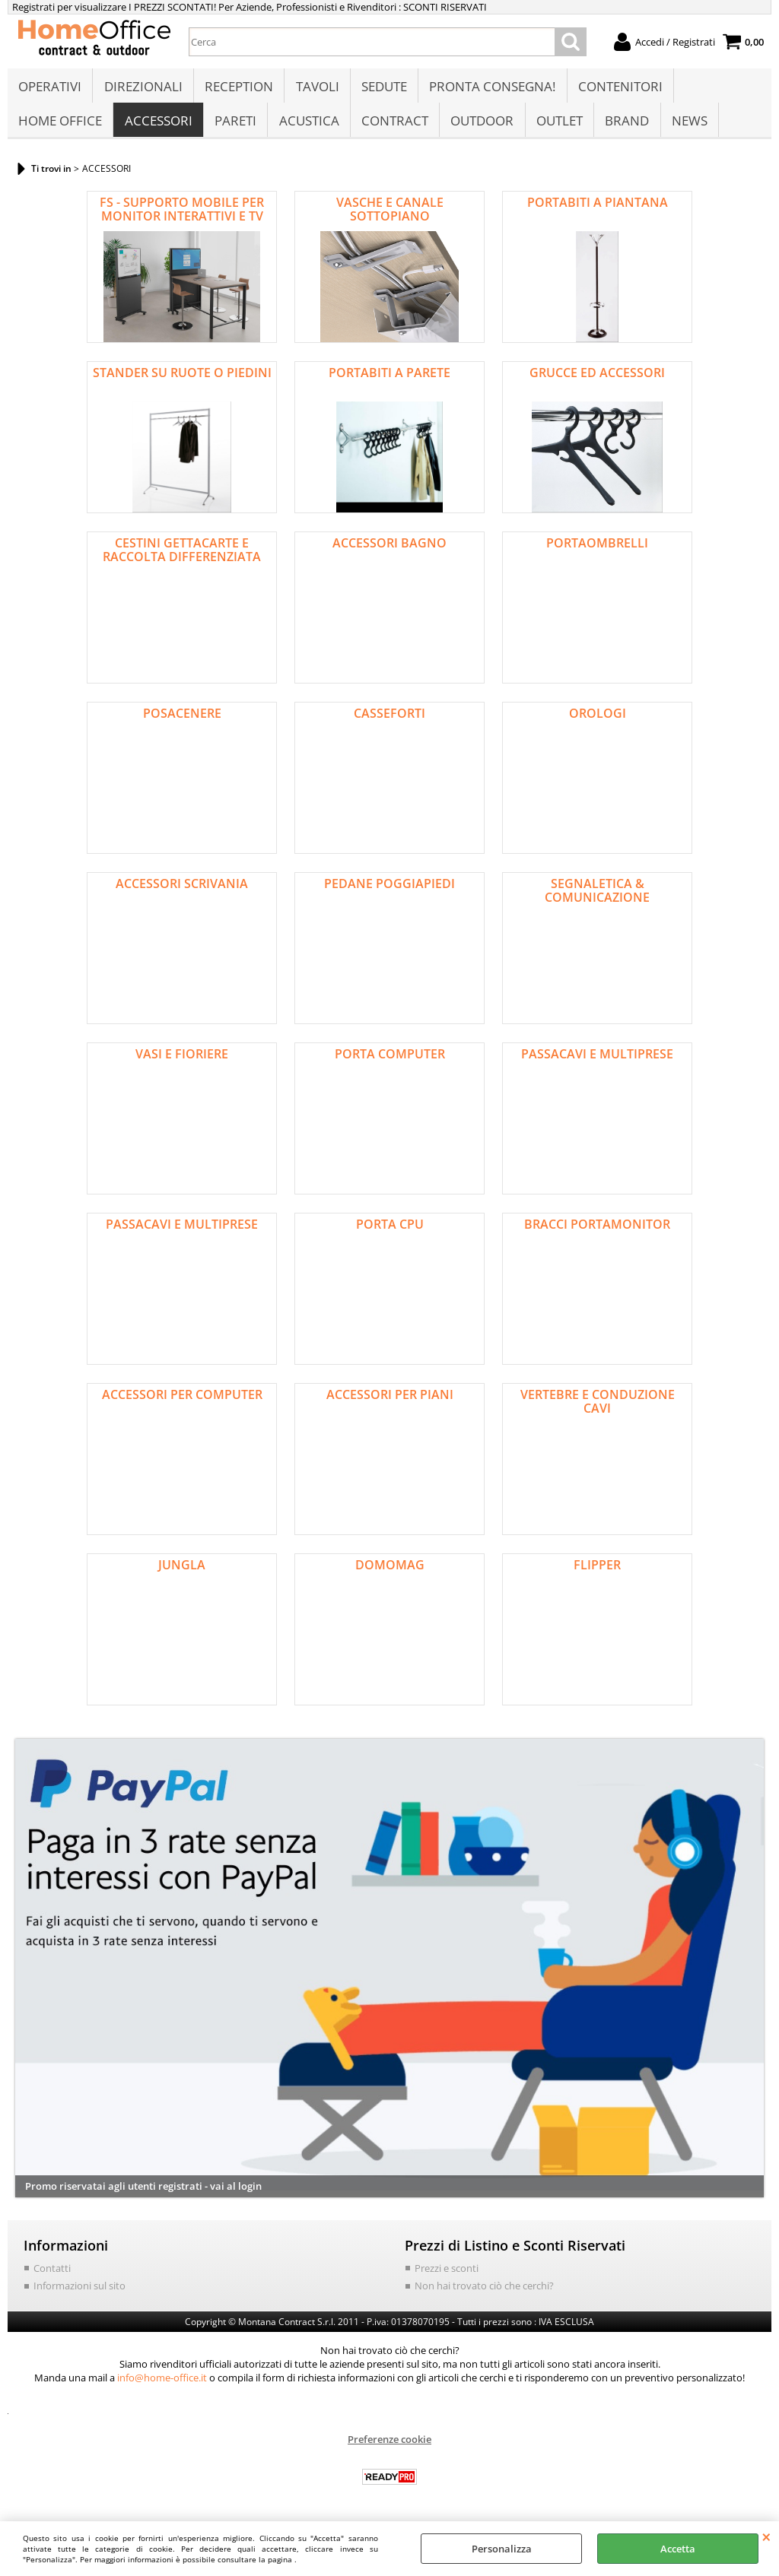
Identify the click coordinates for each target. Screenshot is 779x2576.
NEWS (686, 126)
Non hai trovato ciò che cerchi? (484, 2294)
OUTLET (557, 126)
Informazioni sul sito (79, 2294)
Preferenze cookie (389, 2447)
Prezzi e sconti (447, 2276)
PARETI (235, 126)
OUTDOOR (480, 126)
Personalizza (502, 2548)
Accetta (677, 2548)
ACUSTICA (308, 126)
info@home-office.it (162, 2386)
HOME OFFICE (60, 126)
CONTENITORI (618, 88)
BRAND (625, 126)
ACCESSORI (158, 126)
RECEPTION (238, 88)
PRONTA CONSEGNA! (491, 88)
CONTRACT (393, 126)
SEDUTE (382, 88)
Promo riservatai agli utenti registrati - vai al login (143, 2194)
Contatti (52, 2276)
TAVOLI (316, 88)
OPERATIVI (49, 88)
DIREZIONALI (142, 88)
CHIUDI (766, 2536)
